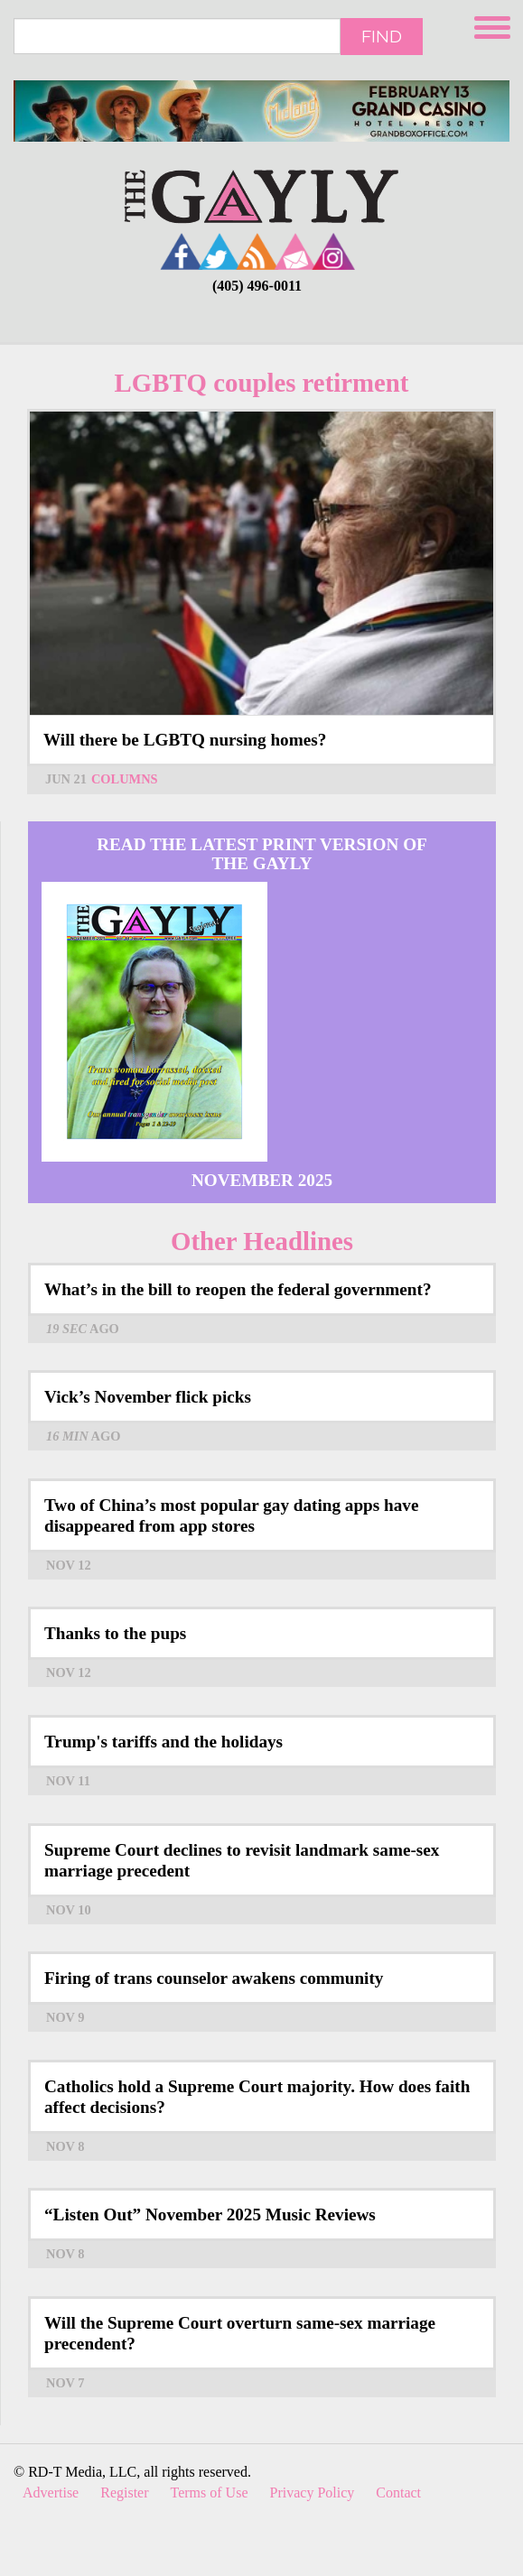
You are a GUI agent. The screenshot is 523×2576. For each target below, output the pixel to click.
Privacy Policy (312, 2492)
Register (124, 2492)
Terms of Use (209, 2492)
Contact (398, 2492)
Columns (124, 779)
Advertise (51, 2492)
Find (381, 36)
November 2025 (261, 1180)
